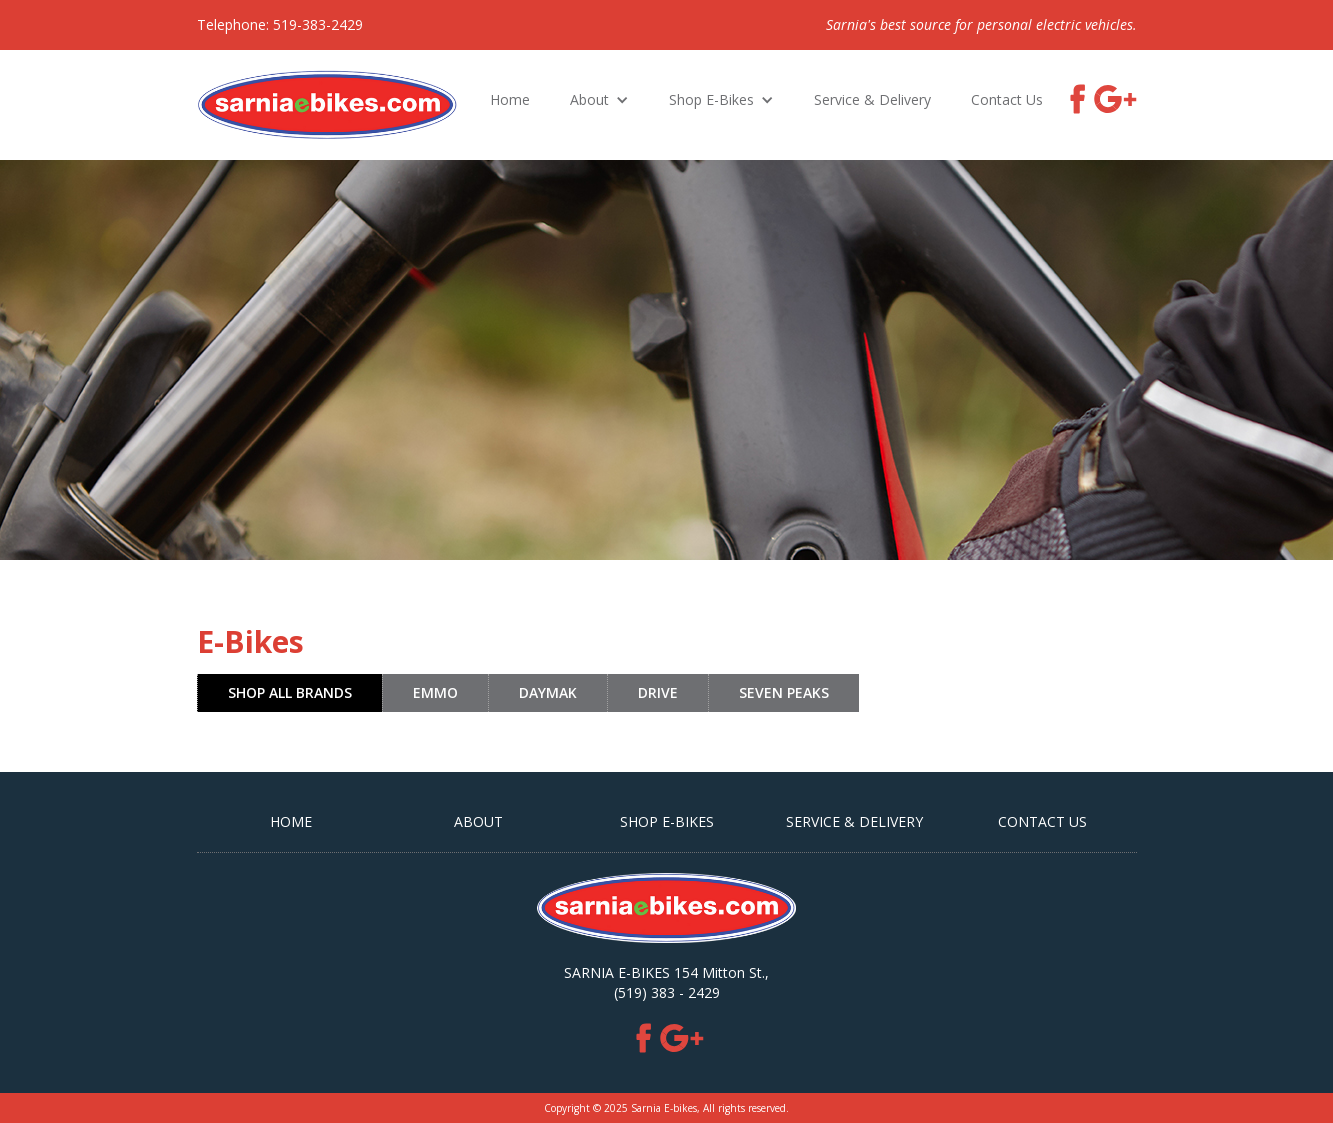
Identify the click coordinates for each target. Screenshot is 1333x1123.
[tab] (289, 693)
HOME (291, 821)
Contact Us (1007, 99)
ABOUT (478, 821)
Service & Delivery (872, 99)
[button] (599, 100)
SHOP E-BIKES (667, 821)
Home (510, 99)
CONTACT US (1042, 821)
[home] (327, 105)
